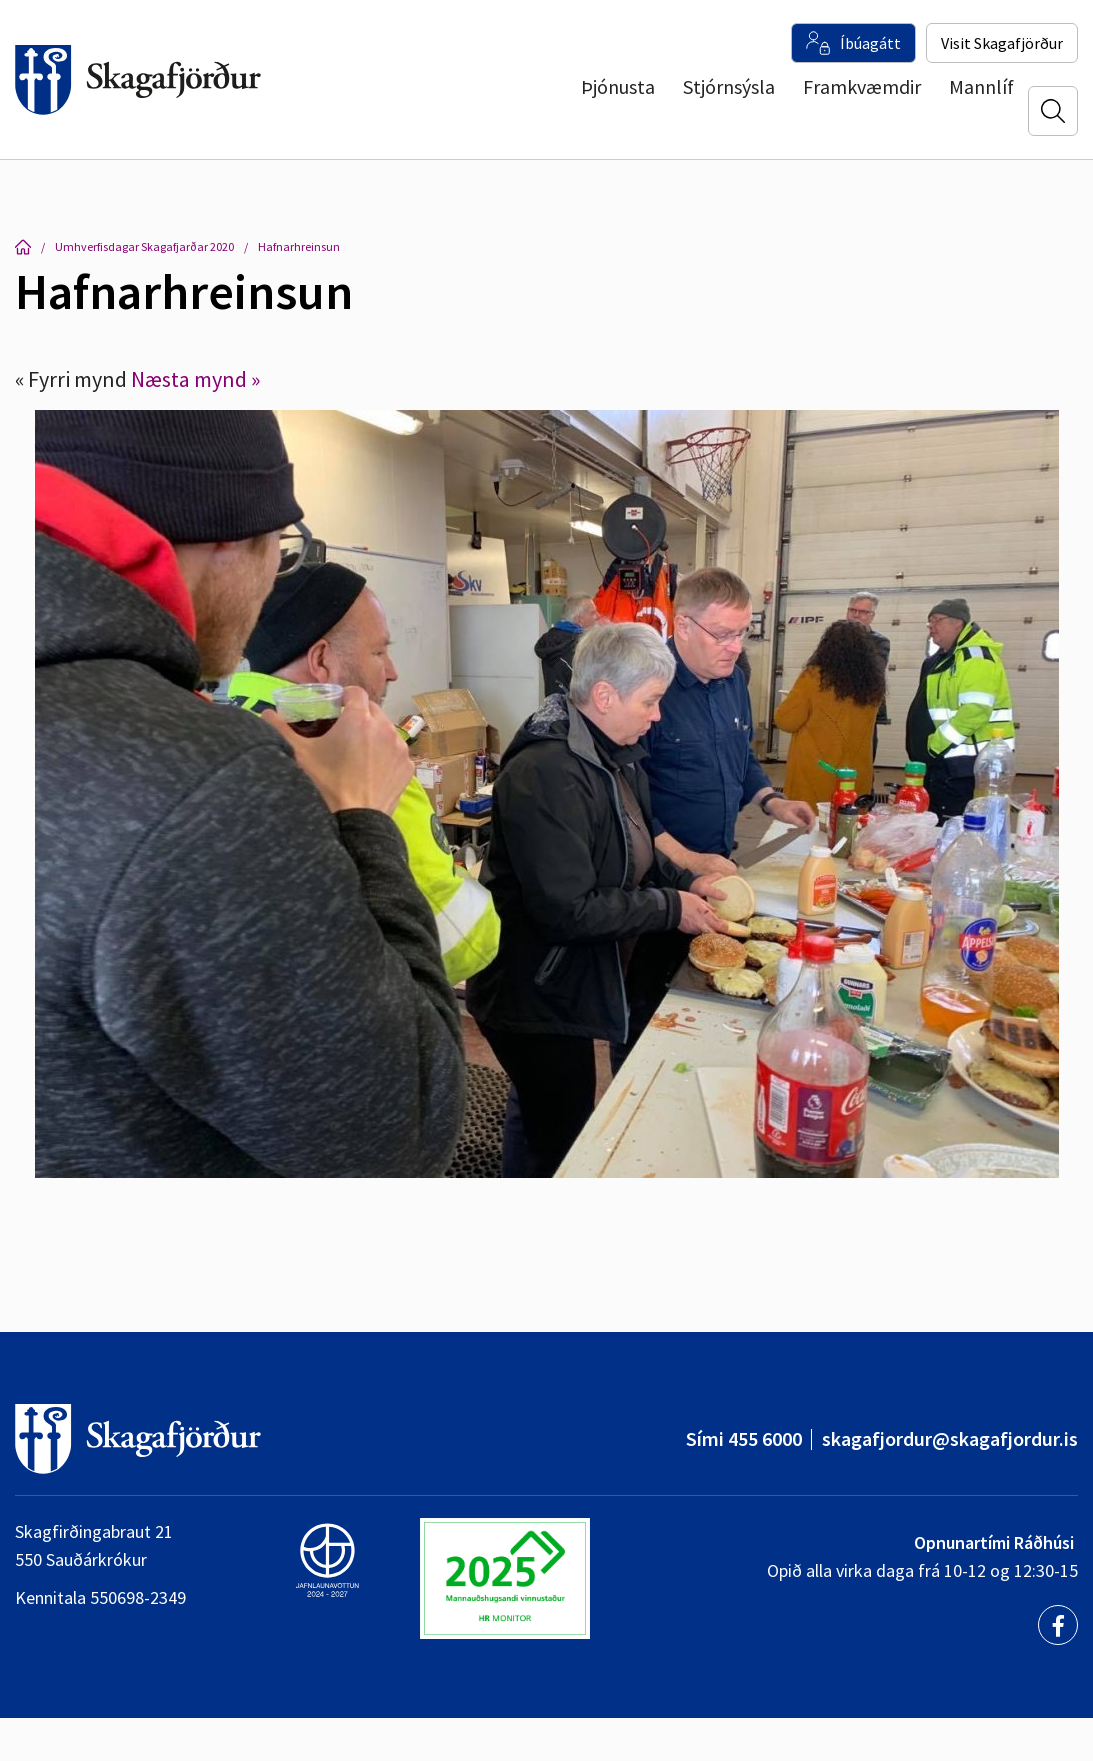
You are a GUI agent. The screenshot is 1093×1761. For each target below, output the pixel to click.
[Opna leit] (1053, 111)
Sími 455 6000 (744, 1438)
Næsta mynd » (195, 379)
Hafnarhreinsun (299, 246)
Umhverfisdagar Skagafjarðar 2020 (144, 246)
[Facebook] (1058, 1625)
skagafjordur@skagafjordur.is (950, 1438)
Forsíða (23, 247)
